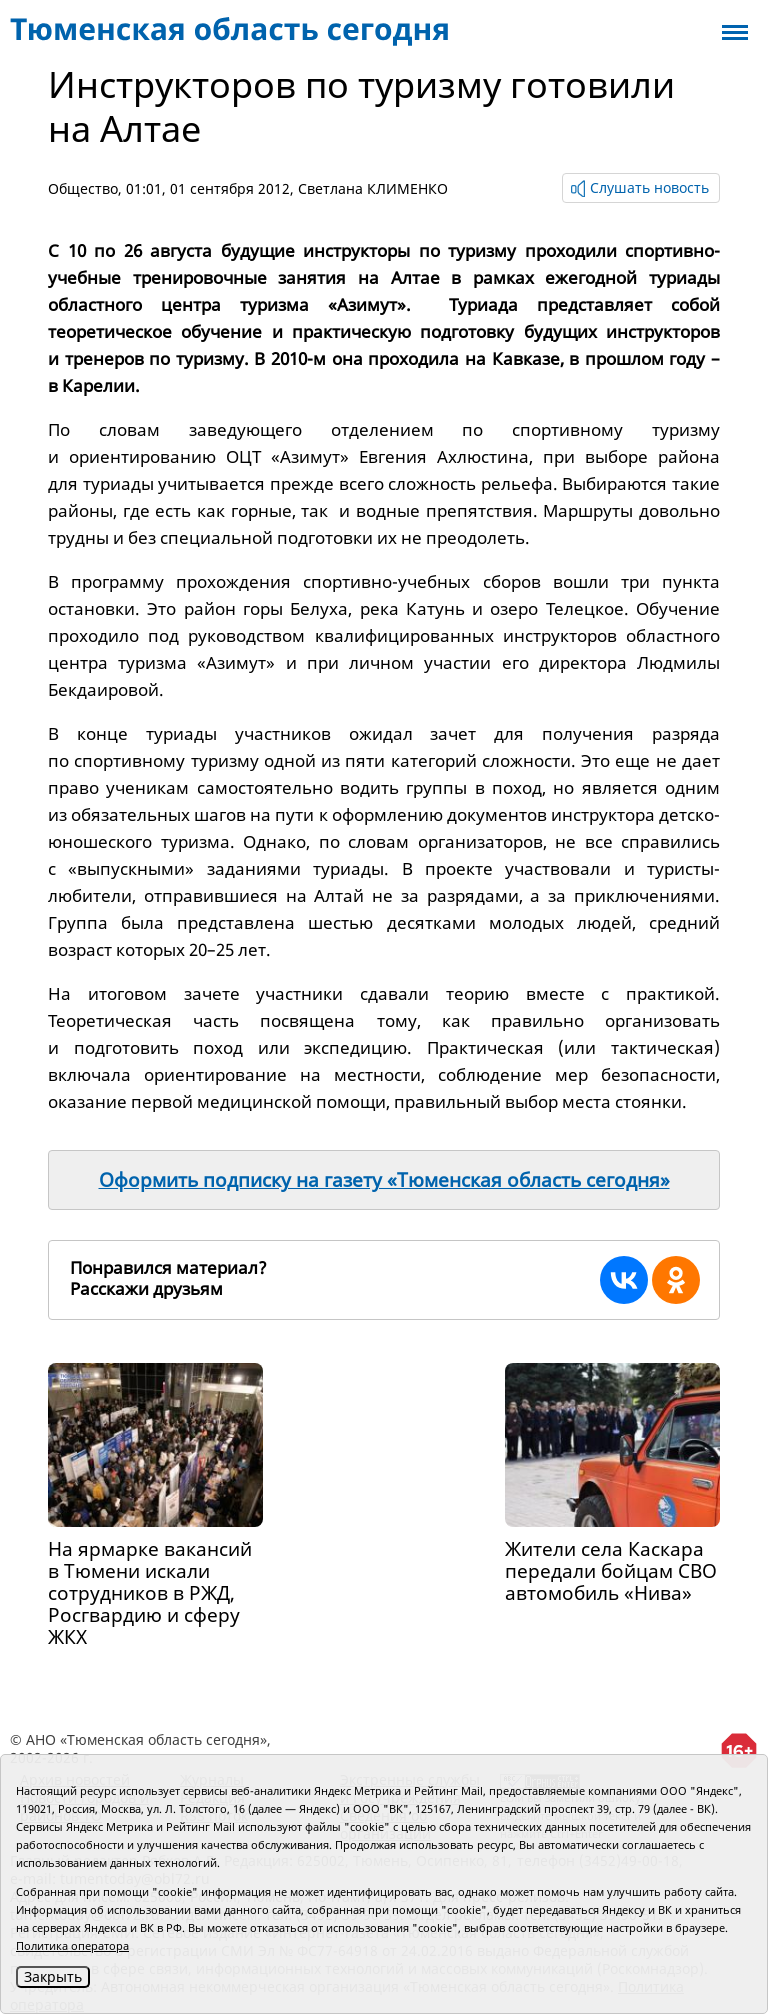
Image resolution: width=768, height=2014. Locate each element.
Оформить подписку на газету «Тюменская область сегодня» (384, 1180)
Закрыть (53, 1976)
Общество (83, 188)
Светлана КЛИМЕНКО (373, 188)
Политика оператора (72, 1945)
